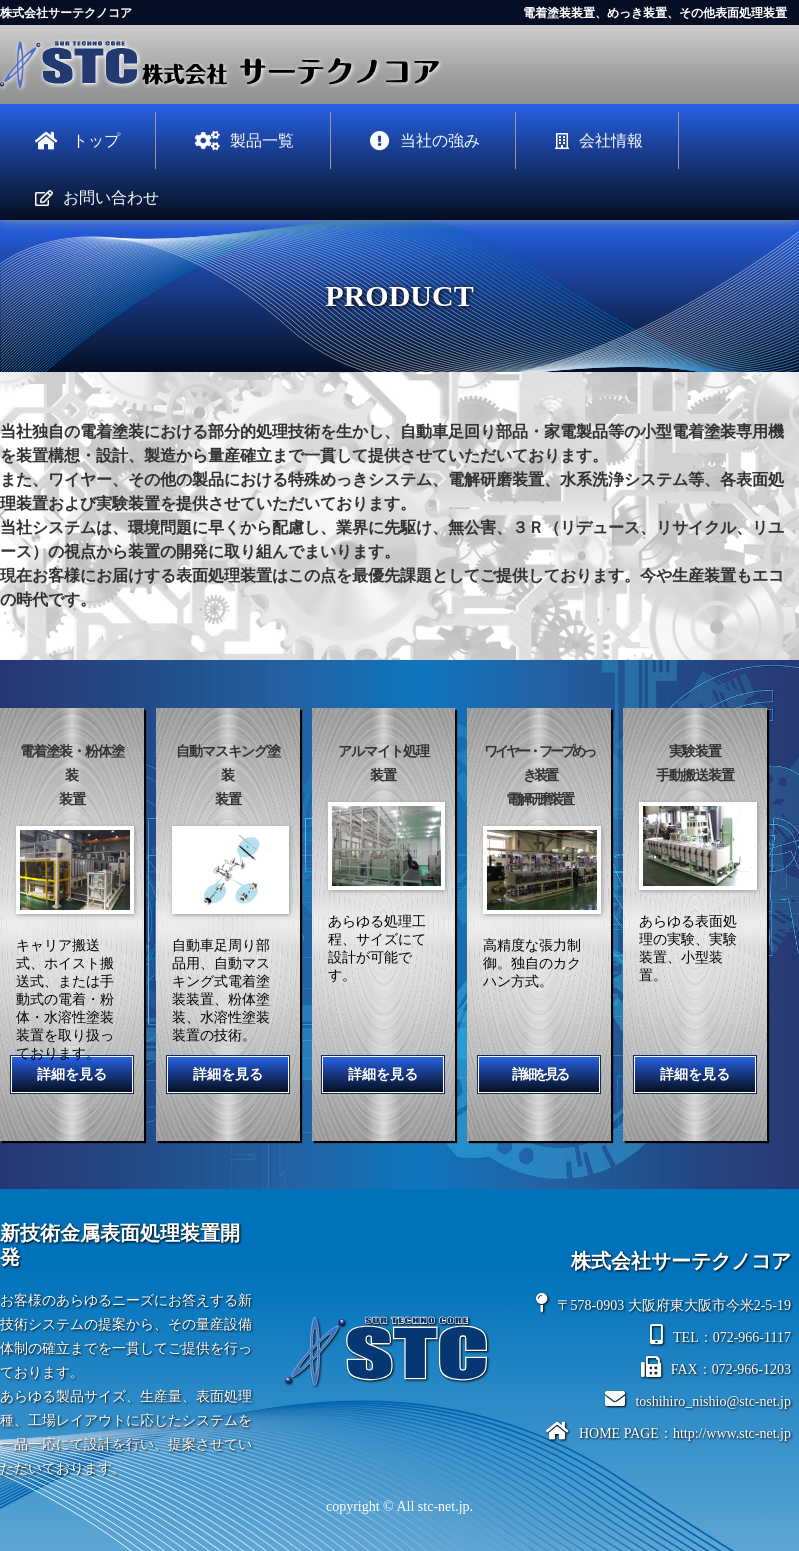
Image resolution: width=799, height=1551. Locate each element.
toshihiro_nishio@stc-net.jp (698, 1399)
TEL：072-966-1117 (720, 1335)
